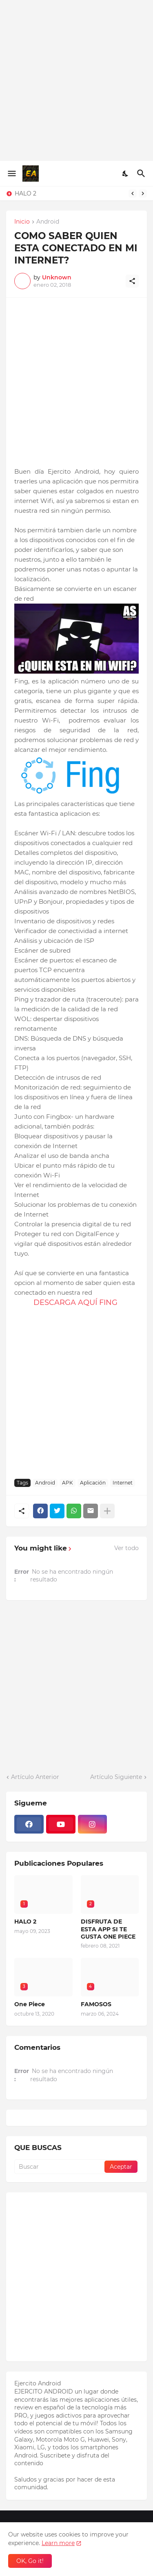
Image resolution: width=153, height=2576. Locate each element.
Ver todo (126, 1548)
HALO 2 (25, 193)
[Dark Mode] (125, 173)
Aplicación (93, 1483)
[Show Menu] (11, 173)
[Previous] (133, 193)
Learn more (58, 2543)
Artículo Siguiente (116, 1777)
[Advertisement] (76, 80)
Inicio (22, 222)
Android (47, 222)
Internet (123, 1483)
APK (67, 1483)
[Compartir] (132, 281)
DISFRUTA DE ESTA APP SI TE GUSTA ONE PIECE (108, 1929)
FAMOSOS (96, 2004)
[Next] (143, 193)
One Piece (29, 2004)
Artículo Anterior (35, 1777)
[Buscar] (142, 173)
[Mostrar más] (107, 1511)
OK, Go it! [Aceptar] (30, 2561)
